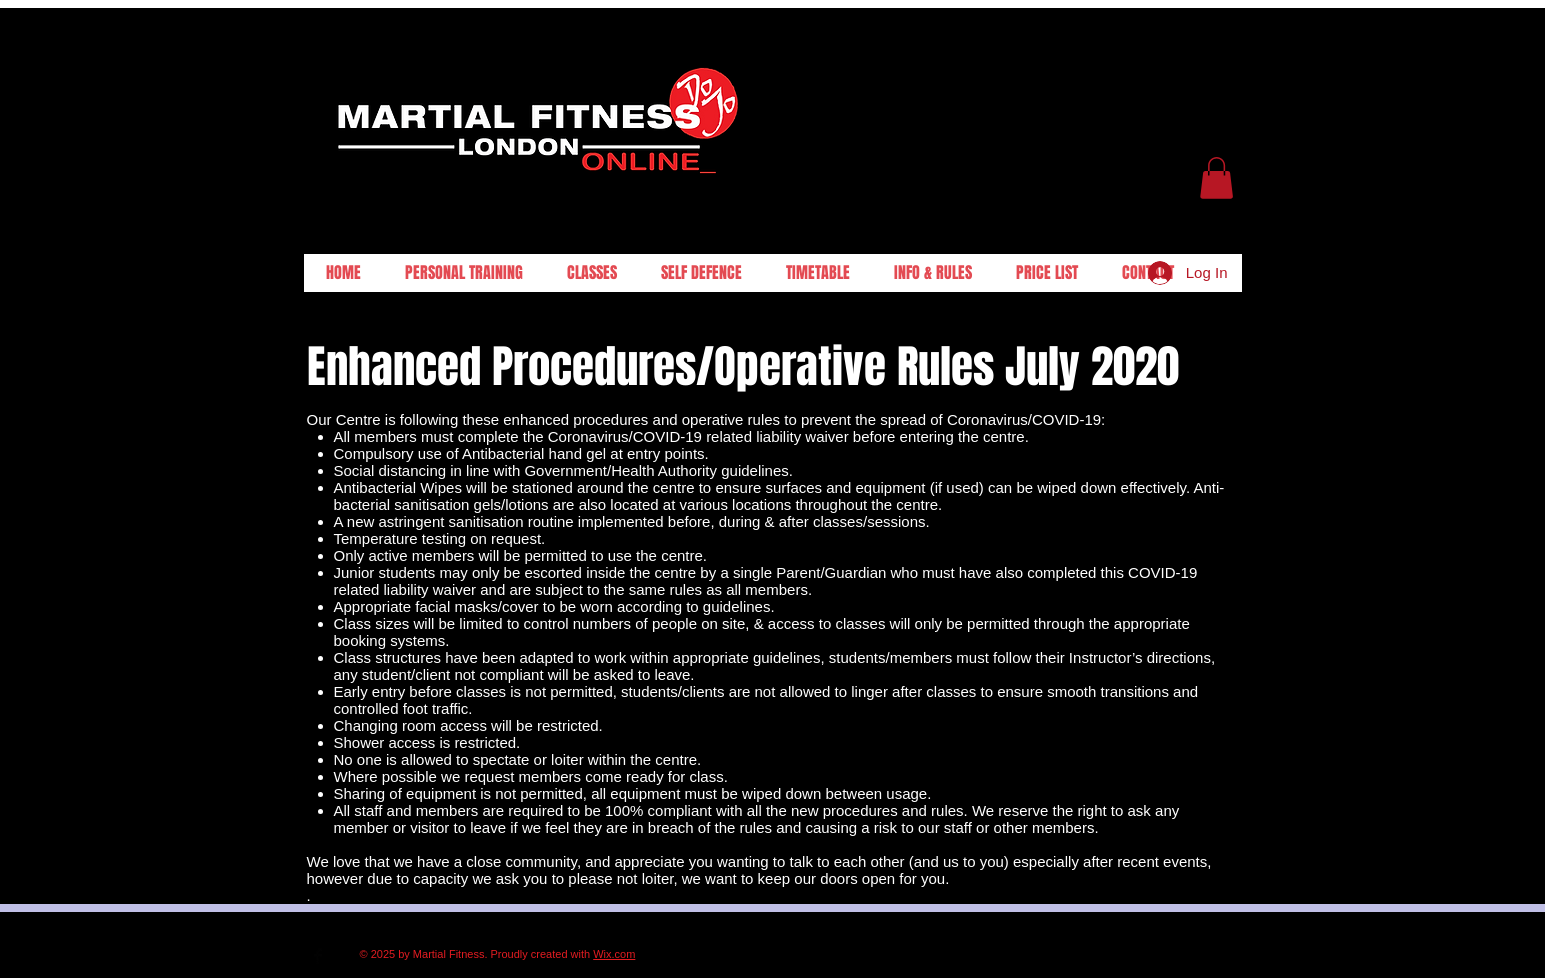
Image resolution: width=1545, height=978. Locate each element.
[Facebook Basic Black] (318, 956)
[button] (1216, 178)
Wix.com (614, 954)
